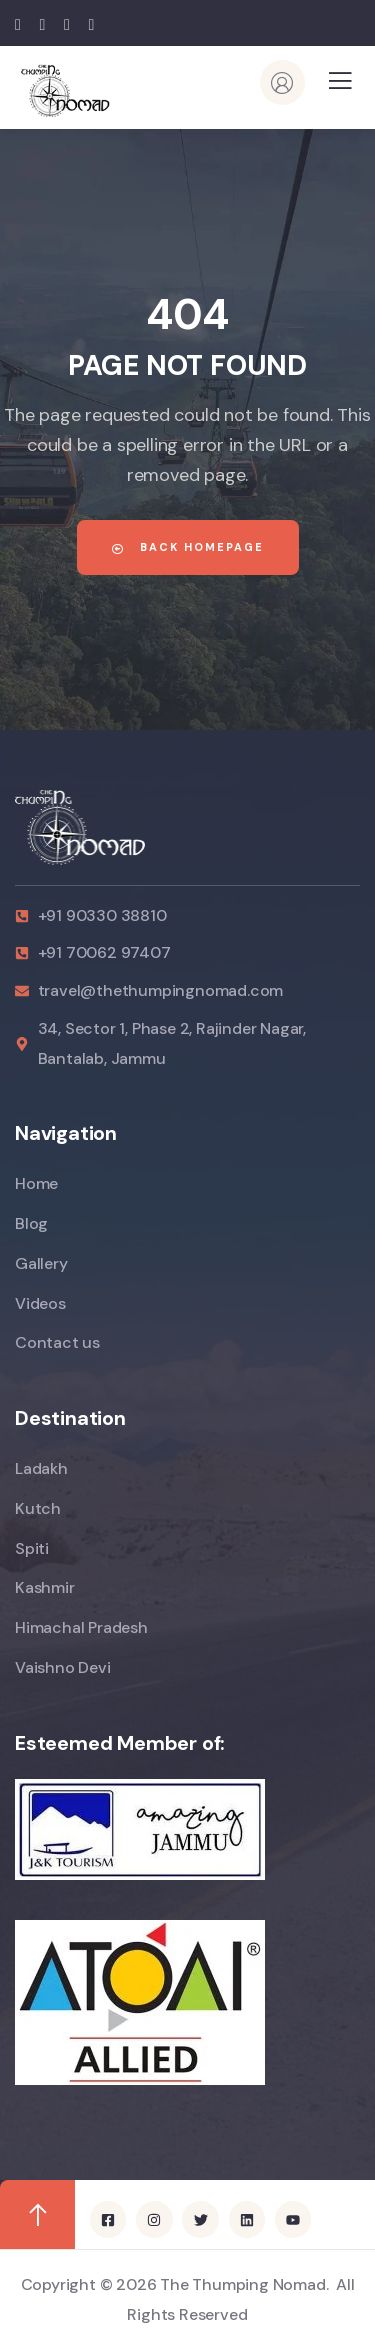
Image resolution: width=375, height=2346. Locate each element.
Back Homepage (188, 547)
